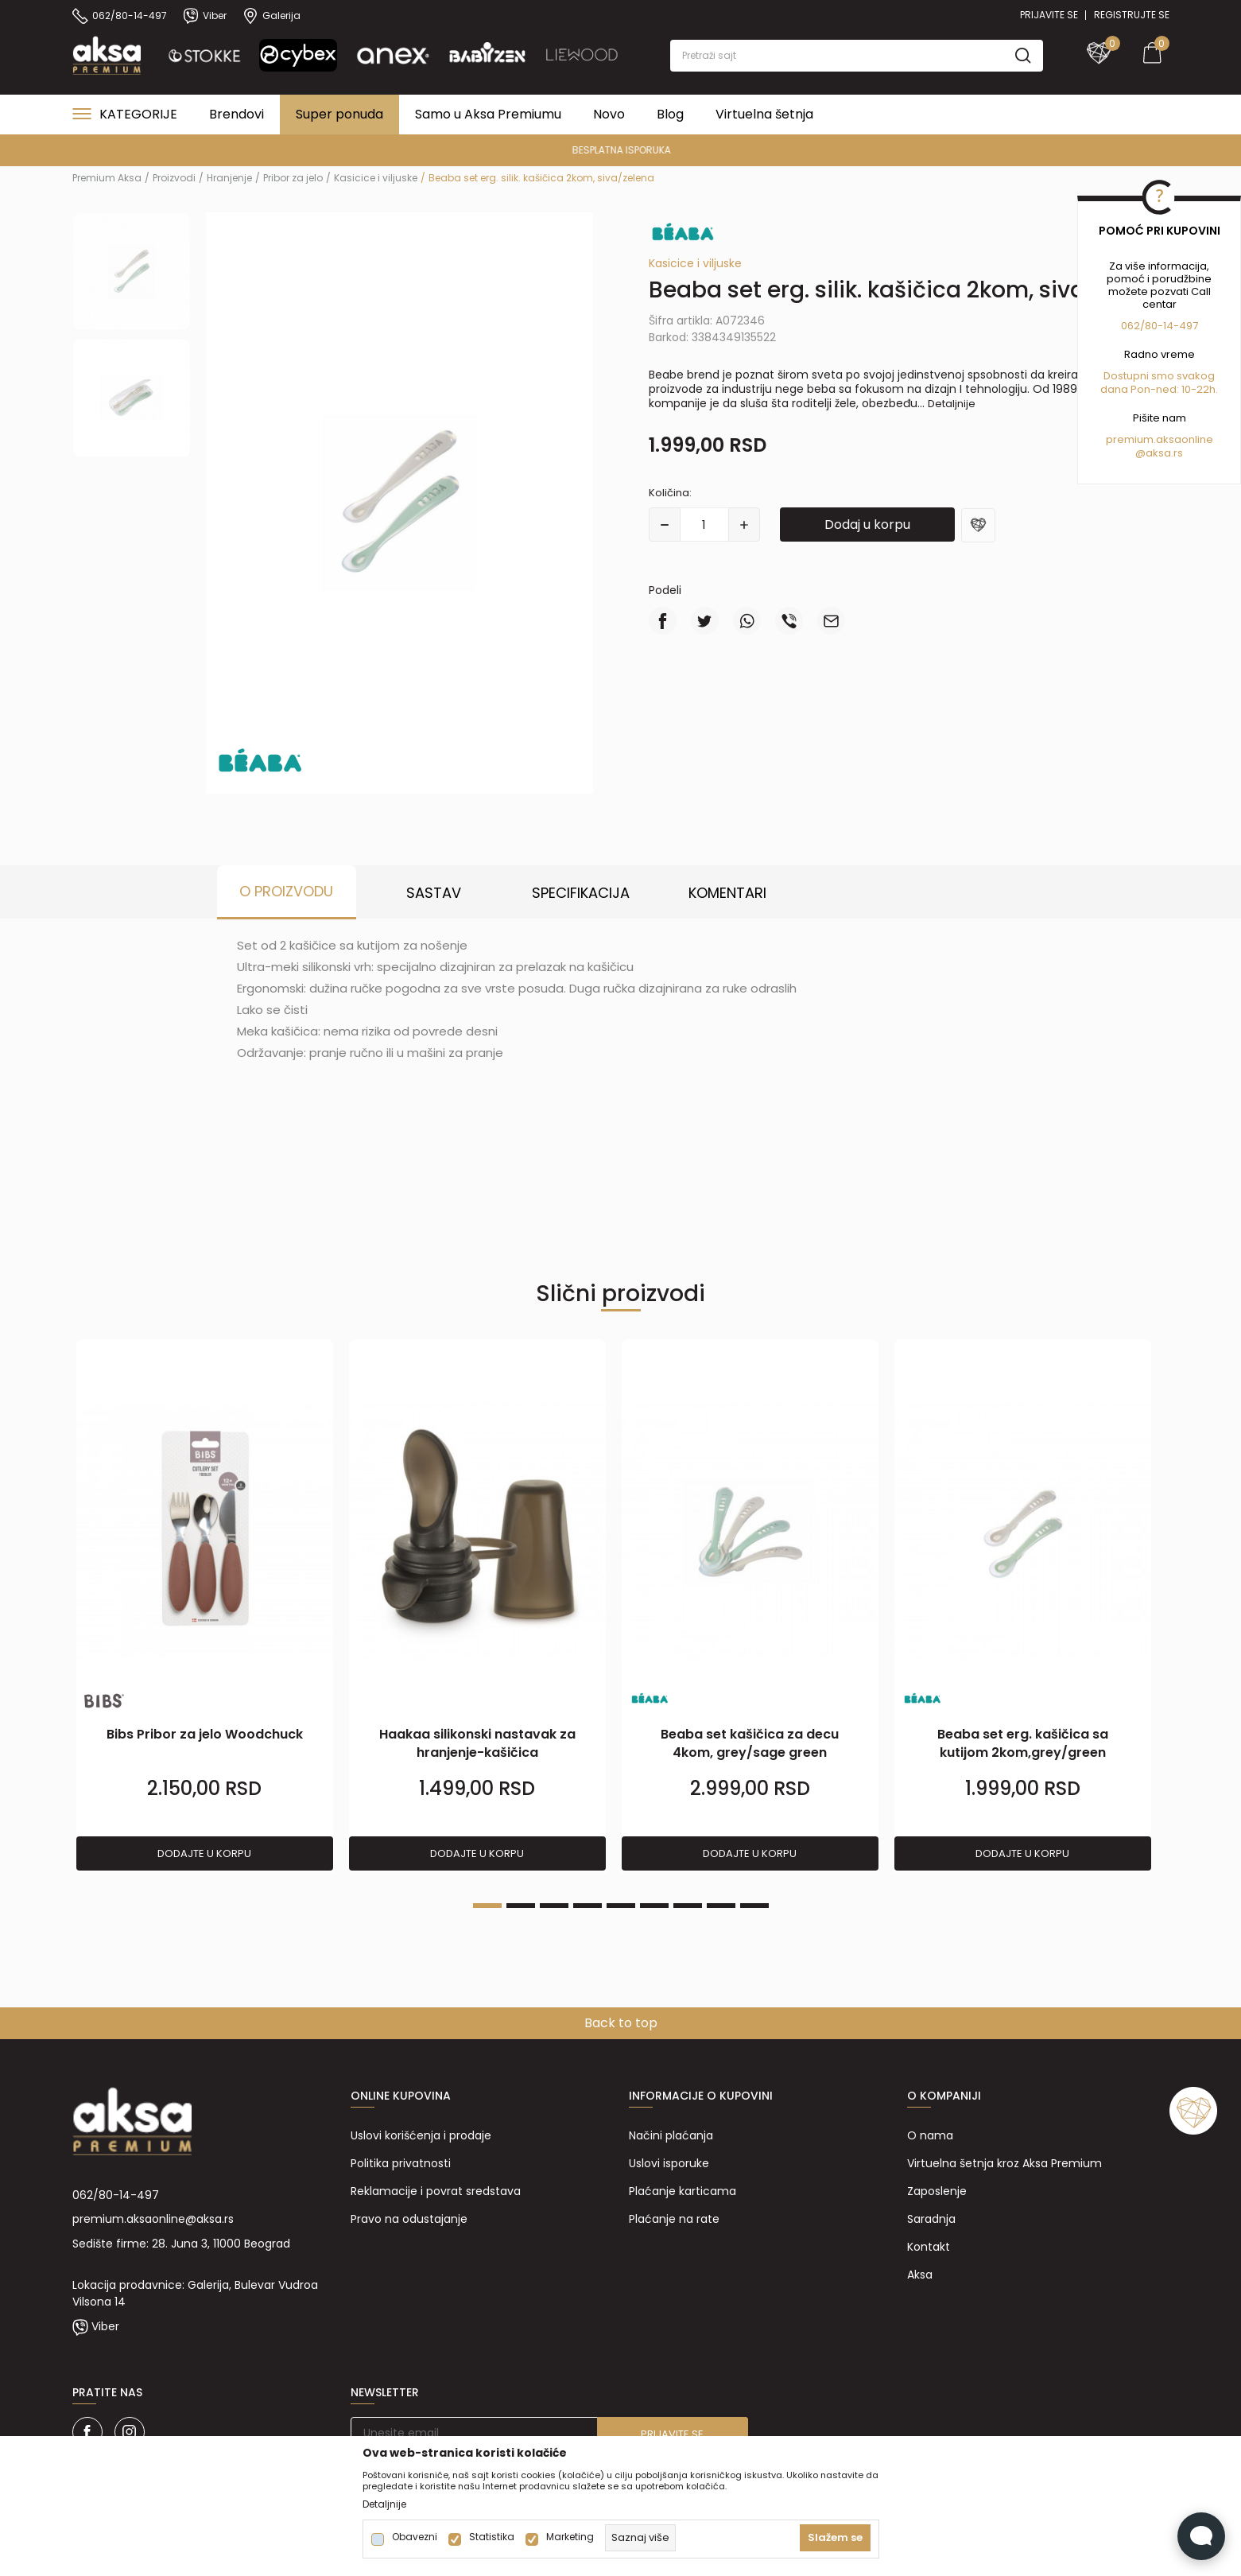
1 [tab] (487, 1905)
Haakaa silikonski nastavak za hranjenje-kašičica (477, 1743)
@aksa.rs (1159, 452)
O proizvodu (286, 891)
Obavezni (414, 2537)
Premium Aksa (107, 178)
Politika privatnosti (401, 2163)
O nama (930, 2135)
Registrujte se (1131, 14)
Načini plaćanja (671, 2135)
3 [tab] (554, 1905)
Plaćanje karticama (682, 2191)
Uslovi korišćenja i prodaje (421, 2135)
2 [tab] (520, 1905)
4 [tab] (587, 1905)
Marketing (570, 2537)
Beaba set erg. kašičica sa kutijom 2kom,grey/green (1022, 1743)
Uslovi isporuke (669, 2163)
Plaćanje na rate (674, 2219)
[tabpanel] (204, 1605)
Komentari (727, 893)
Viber (105, 2326)
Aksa (920, 2275)
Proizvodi (174, 178)
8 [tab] (721, 1905)
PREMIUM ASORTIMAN (619, 150)
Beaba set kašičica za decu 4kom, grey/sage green (750, 1743)
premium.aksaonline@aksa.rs (153, 2219)
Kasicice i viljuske (375, 178)
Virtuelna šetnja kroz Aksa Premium (1004, 2163)
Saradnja (931, 2219)
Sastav (433, 893)
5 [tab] (621, 1905)
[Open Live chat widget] (1201, 2536)
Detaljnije (951, 403)
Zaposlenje (937, 2191)
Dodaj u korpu (867, 524)
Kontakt (928, 2247)
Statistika (491, 2537)
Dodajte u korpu (204, 1853)
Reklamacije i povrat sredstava (436, 2191)
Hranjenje (229, 178)
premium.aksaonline (1159, 439)
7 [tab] (687, 1905)
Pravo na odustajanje (409, 2219)
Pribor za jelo (293, 178)
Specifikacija (581, 893)
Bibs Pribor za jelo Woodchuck (205, 1734)
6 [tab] (654, 1905)
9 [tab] (754, 1905)
